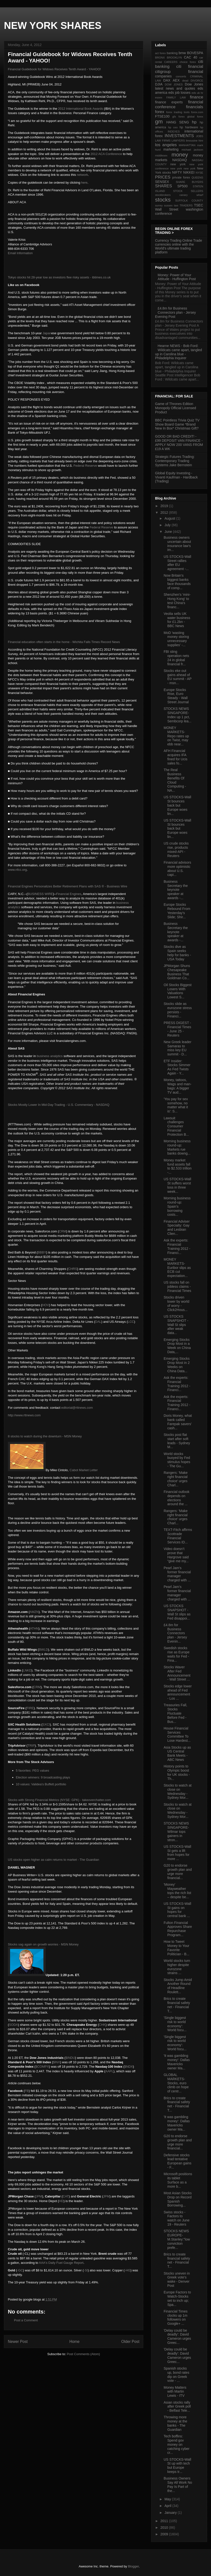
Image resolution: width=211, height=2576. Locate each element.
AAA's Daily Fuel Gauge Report (61, 2263)
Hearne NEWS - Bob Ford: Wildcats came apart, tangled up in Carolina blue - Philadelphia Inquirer (178, 352)
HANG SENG (177, 122)
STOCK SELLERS (188, 191)
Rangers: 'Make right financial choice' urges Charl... (176, 1479)
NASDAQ (179, 160)
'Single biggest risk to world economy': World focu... (175, 2024)
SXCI (46, 1724)
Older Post (130, 2341)
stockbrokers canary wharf (179, 194)
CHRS (72, 1269)
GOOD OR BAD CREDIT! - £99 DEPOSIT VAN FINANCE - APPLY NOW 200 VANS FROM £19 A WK (179, 442)
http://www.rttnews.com (24, 1415)
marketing (170, 149)
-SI (86, 2270)
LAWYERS (178, 140)
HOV (45, 1305)
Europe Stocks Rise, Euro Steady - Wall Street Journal (176, 696)
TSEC (198, 205)
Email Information (20, 253)
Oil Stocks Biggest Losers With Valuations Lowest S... (178, 991)
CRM (62, 1231)
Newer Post (18, 2341)
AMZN (34, 1612)
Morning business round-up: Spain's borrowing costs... (177, 1206)
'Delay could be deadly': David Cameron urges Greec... (177, 2336)
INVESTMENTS (179, 135)
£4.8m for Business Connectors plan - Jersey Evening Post (175, 312)
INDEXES (174, 131)
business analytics (50, 1056)
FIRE (30, 1708)
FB (27, 2091)
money (179, 155)
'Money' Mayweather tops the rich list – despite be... (177, 1891)
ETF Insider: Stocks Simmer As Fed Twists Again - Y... (177, 1067)
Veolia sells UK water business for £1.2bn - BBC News (177, 620)
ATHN (34, 1628)
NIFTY (177, 172)
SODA (13, 2025)
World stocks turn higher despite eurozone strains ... (177, 1967)
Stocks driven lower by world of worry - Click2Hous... (176, 1303)
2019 (164, 506)
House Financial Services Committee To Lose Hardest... (177, 1734)
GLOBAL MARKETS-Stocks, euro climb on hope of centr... (176, 2083)
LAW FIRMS (163, 140)
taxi (176, 205)
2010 (164, 2527)
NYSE (199, 172)
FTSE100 (162, 116)
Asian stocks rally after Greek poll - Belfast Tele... (177, 2406)
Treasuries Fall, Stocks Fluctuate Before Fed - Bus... (175, 1713)
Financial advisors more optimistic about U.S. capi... (177, 868)
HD (61, 2201)
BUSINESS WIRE (40, 894)
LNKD (27, 1670)
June (168, 532)
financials (194, 107)
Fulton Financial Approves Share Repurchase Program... (178, 1929)
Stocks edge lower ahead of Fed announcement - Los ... (178, 1692)
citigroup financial (179, 71)
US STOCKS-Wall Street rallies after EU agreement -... (177, 563)
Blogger (133, 2566)
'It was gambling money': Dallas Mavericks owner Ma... (177, 2062)
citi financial (189, 66)
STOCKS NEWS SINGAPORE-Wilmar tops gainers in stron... (176, 1831)
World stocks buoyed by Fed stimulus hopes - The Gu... (177, 1460)
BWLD (43, 1649)
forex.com (197, 112)
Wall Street (166, 209)
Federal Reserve (85, 465)
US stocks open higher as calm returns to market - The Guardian (53, 1859)
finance (196, 97)
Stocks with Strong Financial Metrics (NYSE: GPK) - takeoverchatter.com (59, 1800)
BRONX (160, 57)
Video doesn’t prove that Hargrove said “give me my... (176, 1555)
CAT (66, 2196)
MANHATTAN (187, 145)
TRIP (31, 1745)
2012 (164, 512)
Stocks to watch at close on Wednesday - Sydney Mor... (178, 1791)
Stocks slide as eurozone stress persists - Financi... (178, 1010)
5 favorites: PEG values (32, 1770)
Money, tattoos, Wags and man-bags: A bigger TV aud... (177, 1086)
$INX (56, 2062)
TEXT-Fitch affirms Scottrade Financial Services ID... (178, 1536)
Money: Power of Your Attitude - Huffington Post (177, 277)
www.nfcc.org (17, 869)
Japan (47, 333)
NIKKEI (189, 172)
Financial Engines (68, 894)
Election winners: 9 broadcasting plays (43, 1777)
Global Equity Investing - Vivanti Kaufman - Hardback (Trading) (176, 477)
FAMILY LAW (176, 97)
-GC (20, 2270)
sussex (168, 205)
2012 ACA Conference (106, 154)
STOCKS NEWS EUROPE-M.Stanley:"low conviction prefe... (177, 2239)
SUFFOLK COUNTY (189, 200)
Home (74, 2341)
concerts (181, 76)
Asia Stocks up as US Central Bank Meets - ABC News (177, 1753)
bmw (182, 53)
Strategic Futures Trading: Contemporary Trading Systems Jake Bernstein (175, 461)
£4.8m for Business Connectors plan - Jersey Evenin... (175, 1633)
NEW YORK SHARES (52, 25)
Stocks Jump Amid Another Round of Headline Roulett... (178, 1986)
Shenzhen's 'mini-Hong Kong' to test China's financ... (177, 601)
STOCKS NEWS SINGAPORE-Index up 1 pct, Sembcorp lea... (177, 715)
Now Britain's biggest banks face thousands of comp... (177, 581)
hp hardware (189, 127)
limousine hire (194, 140)
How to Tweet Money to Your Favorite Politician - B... (176, 1948)
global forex (195, 116)
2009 (164, 2534)
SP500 (182, 186)
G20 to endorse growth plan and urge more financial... (178, 1871)
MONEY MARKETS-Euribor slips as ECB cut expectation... (177, 1267)
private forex (181, 177)
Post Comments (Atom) (83, 2354)
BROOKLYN (174, 57)
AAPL (109, 2071)
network (82, 175)
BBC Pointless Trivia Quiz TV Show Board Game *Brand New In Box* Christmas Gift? (177, 424)
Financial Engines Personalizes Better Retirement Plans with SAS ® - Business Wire (67, 886)
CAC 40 (190, 57)
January (171, 2513)
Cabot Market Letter (84, 1470)
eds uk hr (197, 92)
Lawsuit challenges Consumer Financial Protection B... (176, 1126)
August (170, 518)
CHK (102, 2025)
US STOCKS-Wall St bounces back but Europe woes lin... (177, 805)
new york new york (183, 168)
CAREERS (170, 61)
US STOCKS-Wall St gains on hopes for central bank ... (177, 1910)
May (168, 2499)
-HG (128, 2270)
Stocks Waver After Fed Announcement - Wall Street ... (177, 1673)
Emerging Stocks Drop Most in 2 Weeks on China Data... (177, 1365)
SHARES (163, 186)
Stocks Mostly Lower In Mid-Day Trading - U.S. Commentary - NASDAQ (58, 1105)
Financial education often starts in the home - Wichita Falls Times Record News (64, 642)
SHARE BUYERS (189, 181)
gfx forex (178, 116)
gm (159, 122)
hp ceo (173, 127)
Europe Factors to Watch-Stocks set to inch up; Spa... (177, 2298)
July (167, 525)
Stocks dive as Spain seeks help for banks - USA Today (177, 953)
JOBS (199, 136)
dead (185, 80)
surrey (159, 205)
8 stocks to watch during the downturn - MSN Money (45, 1436)
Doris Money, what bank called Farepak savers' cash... (178, 1422)
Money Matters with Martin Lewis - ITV (175, 2391)
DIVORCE (197, 80)
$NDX (128, 2066)
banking (172, 53)
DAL (98, 1322)
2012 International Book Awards (80, 108)
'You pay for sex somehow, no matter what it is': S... (176, 1105)
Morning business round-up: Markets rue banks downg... (177, 1147)
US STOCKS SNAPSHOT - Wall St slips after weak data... (176, 1324)
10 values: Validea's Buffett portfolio (41, 1784)
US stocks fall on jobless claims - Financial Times (177, 1286)
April (168, 2506)
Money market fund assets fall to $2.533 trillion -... (178, 1166)
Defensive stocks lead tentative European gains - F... (177, 2161)
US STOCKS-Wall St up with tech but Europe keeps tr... (177, 2465)
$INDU (70, 2058)
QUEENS (197, 177)
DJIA (158, 84)
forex (159, 111)
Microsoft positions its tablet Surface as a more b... (178, 2180)
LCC (131, 1322)
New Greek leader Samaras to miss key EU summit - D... (177, 1048)
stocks (163, 200)
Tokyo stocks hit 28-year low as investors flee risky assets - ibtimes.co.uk (59, 277)
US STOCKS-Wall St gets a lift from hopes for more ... (177, 1853)
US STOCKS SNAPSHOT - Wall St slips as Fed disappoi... (177, 1612)
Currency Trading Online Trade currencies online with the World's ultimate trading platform (178, 246)
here (84, 182)
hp (194, 122)
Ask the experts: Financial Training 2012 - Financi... (177, 1246)
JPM (39, 2196)
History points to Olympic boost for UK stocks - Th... (177, 1772)
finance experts (169, 102)
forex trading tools (177, 112)
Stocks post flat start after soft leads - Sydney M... (177, 1441)
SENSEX (162, 182)
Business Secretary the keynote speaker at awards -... (176, 890)
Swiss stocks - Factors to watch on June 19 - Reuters (176, 2218)
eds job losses (179, 93)
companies (163, 76)
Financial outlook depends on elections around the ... (176, 1498)
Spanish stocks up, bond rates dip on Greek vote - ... (176, 2374)
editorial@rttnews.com (77, 1407)
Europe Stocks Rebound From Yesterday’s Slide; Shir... (177, 911)
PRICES (162, 177)
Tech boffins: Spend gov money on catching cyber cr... (176, 2444)
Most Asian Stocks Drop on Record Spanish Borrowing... (178, 2199)
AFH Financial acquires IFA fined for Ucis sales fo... (175, 757)
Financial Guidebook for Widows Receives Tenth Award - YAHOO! (54, 69)
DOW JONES (174, 84)
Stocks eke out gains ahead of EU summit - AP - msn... (178, 677)
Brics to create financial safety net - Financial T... (177, 2005)
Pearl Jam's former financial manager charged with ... (177, 1574)
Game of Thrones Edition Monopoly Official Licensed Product (175, 408)
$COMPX (42, 2066)
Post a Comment (26, 2320)
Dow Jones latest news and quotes (179, 86)
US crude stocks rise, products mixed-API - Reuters (176, 849)
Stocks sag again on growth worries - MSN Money (43, 1944)
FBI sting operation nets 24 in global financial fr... (176, 658)
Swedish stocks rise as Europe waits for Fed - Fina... (176, 1654)
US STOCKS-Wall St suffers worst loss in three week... (177, 1185)
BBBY (42, 1252)
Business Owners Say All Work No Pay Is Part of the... (178, 2484)
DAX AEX (171, 80)
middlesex (161, 155)
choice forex (188, 61)
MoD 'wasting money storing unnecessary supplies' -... (176, 639)
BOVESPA (195, 53)
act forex (160, 53)
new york (177, 164)
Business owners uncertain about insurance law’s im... (177, 544)
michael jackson (192, 149)
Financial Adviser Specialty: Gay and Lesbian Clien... (177, 1227)
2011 (164, 2521)
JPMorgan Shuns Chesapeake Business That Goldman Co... (177, 972)
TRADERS (186, 205)
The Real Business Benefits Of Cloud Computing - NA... (175, 780)
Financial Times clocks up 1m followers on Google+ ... (175, 2317)
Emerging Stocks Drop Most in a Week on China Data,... (177, 1346)
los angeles (166, 145)
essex (158, 97)
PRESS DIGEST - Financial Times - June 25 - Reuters (177, 1029)
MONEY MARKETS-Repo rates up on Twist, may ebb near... (176, 736)
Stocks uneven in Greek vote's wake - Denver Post (177, 2279)
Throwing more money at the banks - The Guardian (175, 2423)
